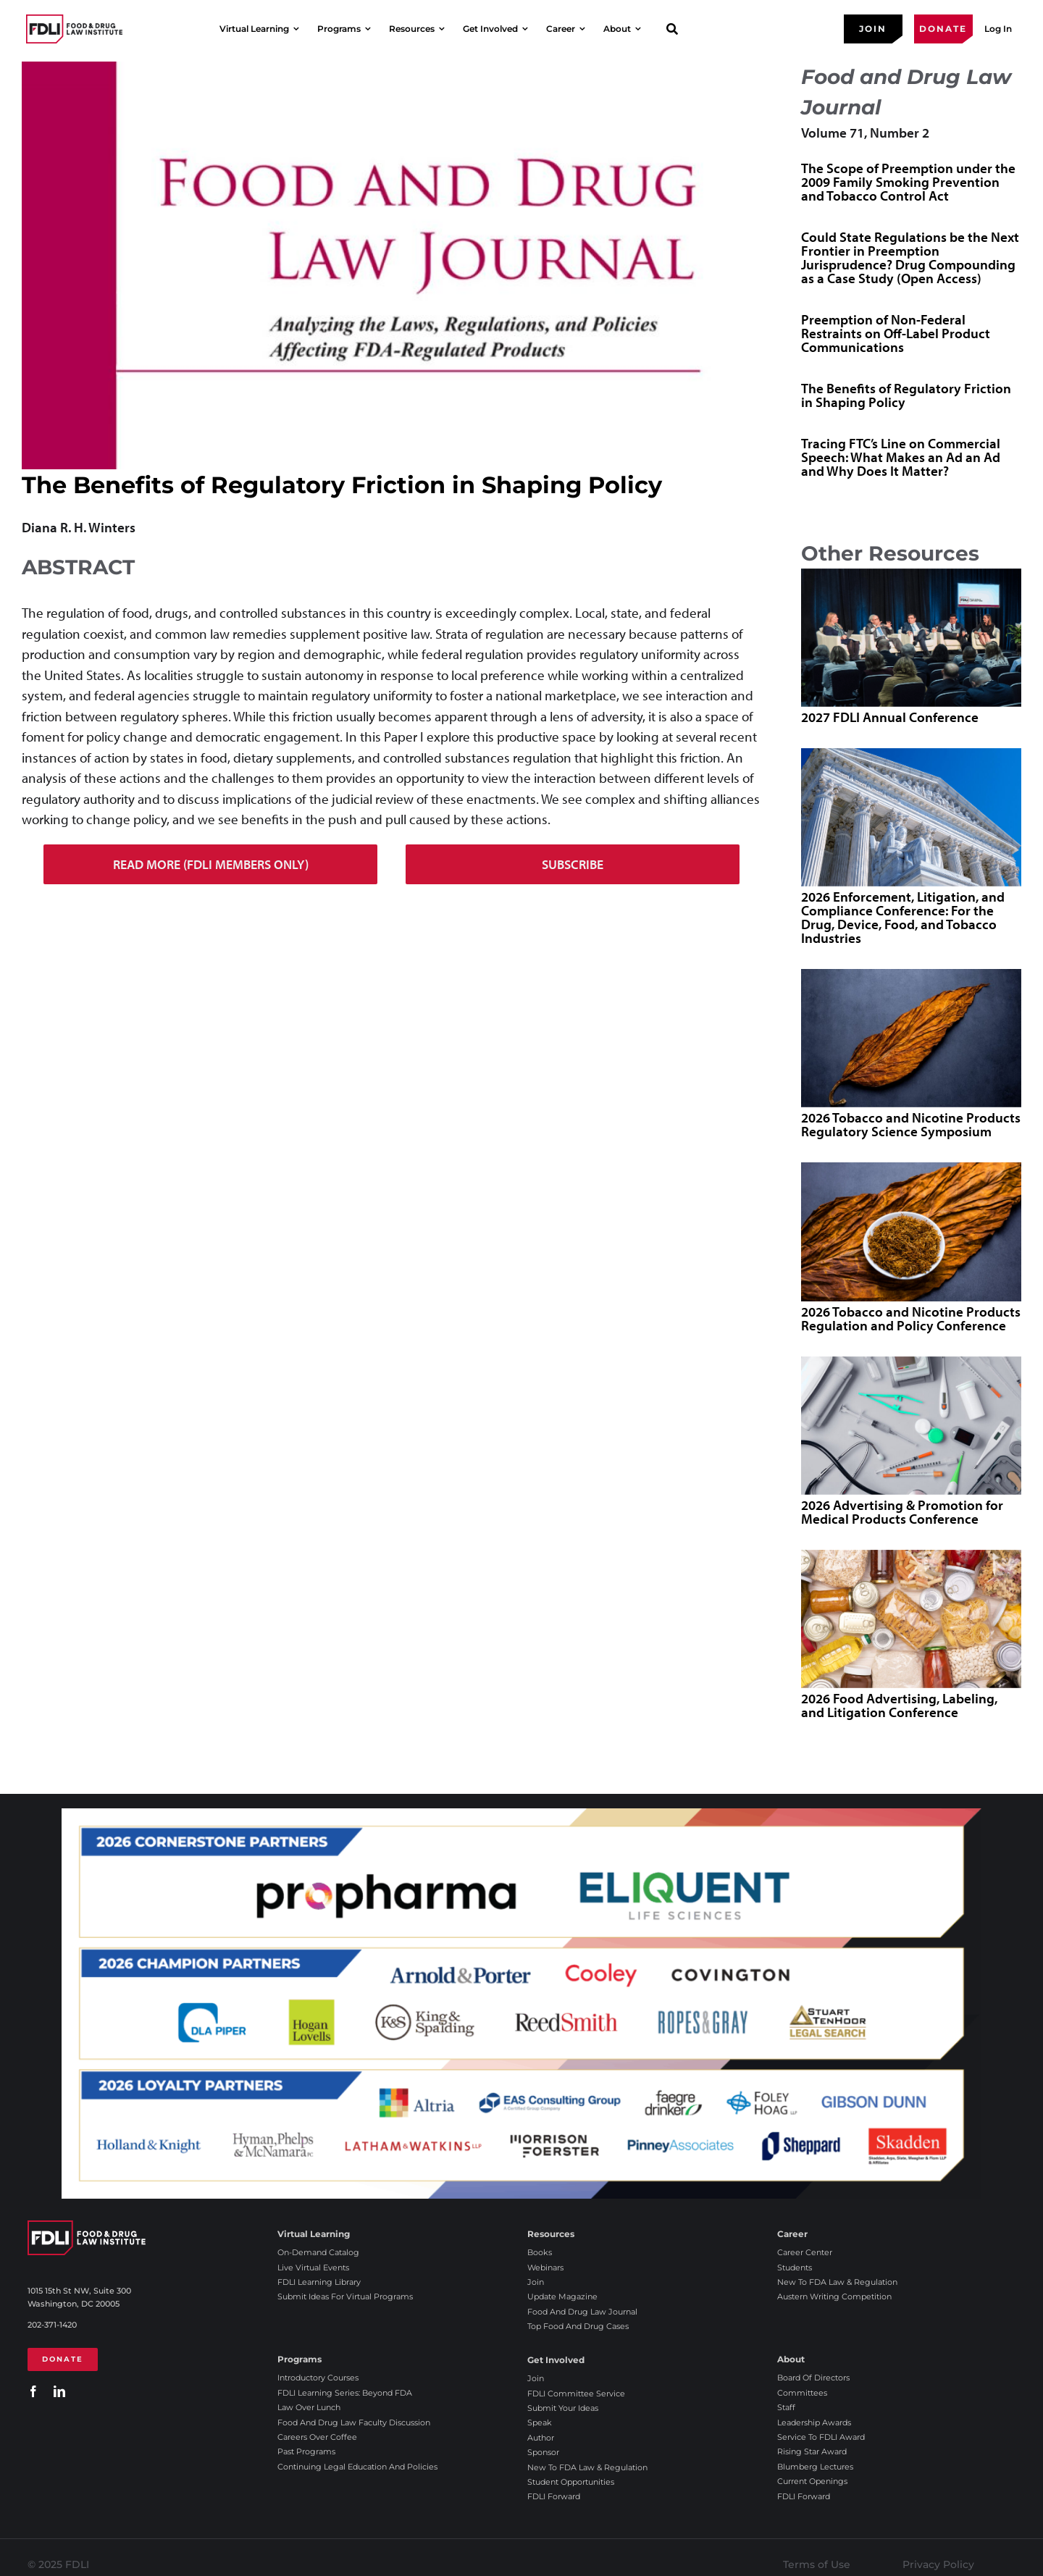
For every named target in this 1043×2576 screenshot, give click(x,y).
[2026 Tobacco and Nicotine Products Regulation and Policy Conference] (911, 1231)
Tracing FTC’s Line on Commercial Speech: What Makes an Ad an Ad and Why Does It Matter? (900, 457)
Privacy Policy (938, 2564)
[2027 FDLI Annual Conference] (911, 638)
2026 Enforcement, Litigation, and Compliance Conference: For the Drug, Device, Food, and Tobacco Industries (903, 917)
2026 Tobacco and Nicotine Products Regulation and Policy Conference (911, 1318)
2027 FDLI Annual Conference (890, 717)
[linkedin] (59, 2390)
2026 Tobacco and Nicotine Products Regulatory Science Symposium (911, 1124)
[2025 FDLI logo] (74, 28)
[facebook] (33, 2390)
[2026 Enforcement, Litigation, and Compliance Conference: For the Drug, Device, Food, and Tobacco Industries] (911, 817)
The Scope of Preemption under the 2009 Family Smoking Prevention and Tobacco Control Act (908, 181)
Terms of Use (816, 2564)
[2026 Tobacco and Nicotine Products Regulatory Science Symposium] (911, 1038)
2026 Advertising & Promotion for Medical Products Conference (902, 1511)
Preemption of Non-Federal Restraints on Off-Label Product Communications (895, 333)
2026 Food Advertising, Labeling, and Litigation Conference (899, 1705)
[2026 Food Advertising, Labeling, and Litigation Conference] (911, 1619)
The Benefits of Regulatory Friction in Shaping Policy (906, 395)
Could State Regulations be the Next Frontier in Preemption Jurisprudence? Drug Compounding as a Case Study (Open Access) (910, 257)
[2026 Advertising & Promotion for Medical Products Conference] (911, 1425)
